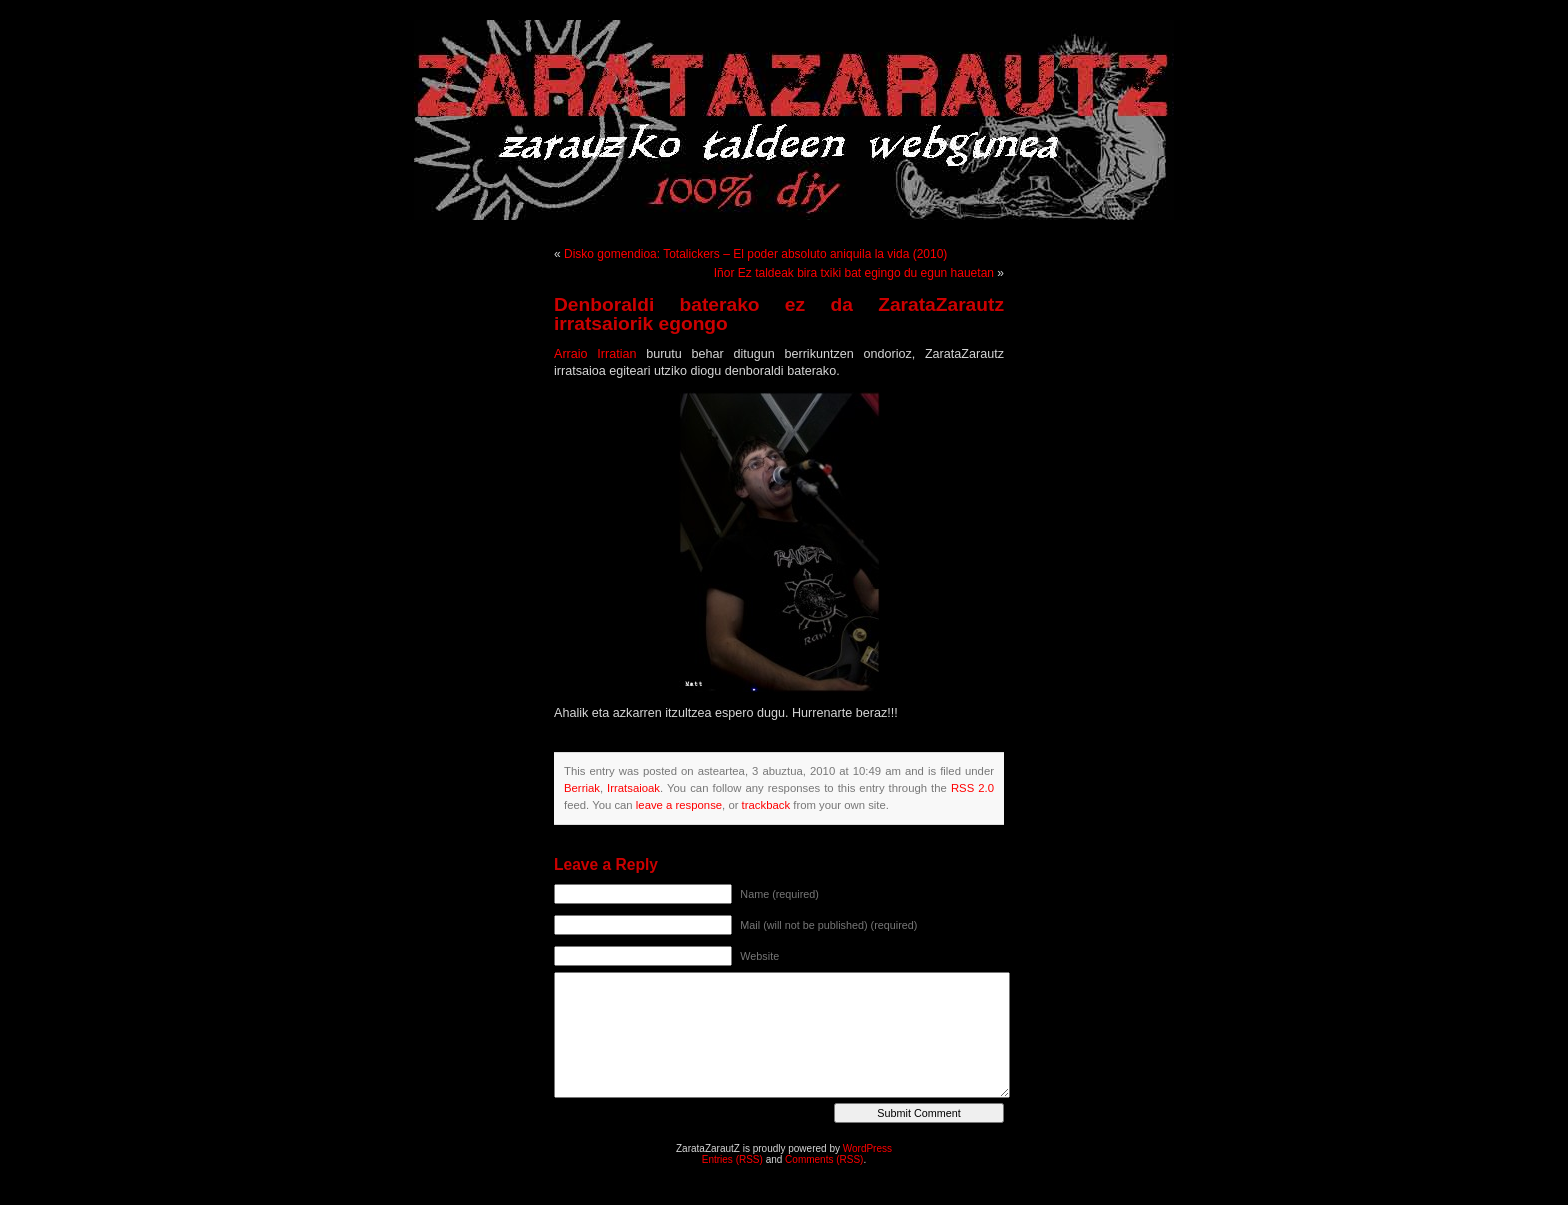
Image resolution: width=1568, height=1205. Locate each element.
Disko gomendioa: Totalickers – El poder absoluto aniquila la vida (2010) (755, 254)
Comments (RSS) (824, 1159)
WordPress (867, 1148)
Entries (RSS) (732, 1159)
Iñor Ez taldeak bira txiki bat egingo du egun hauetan (854, 273)
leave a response (679, 805)
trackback (766, 805)
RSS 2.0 (972, 788)
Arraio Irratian (595, 354)
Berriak (582, 788)
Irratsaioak (633, 788)
